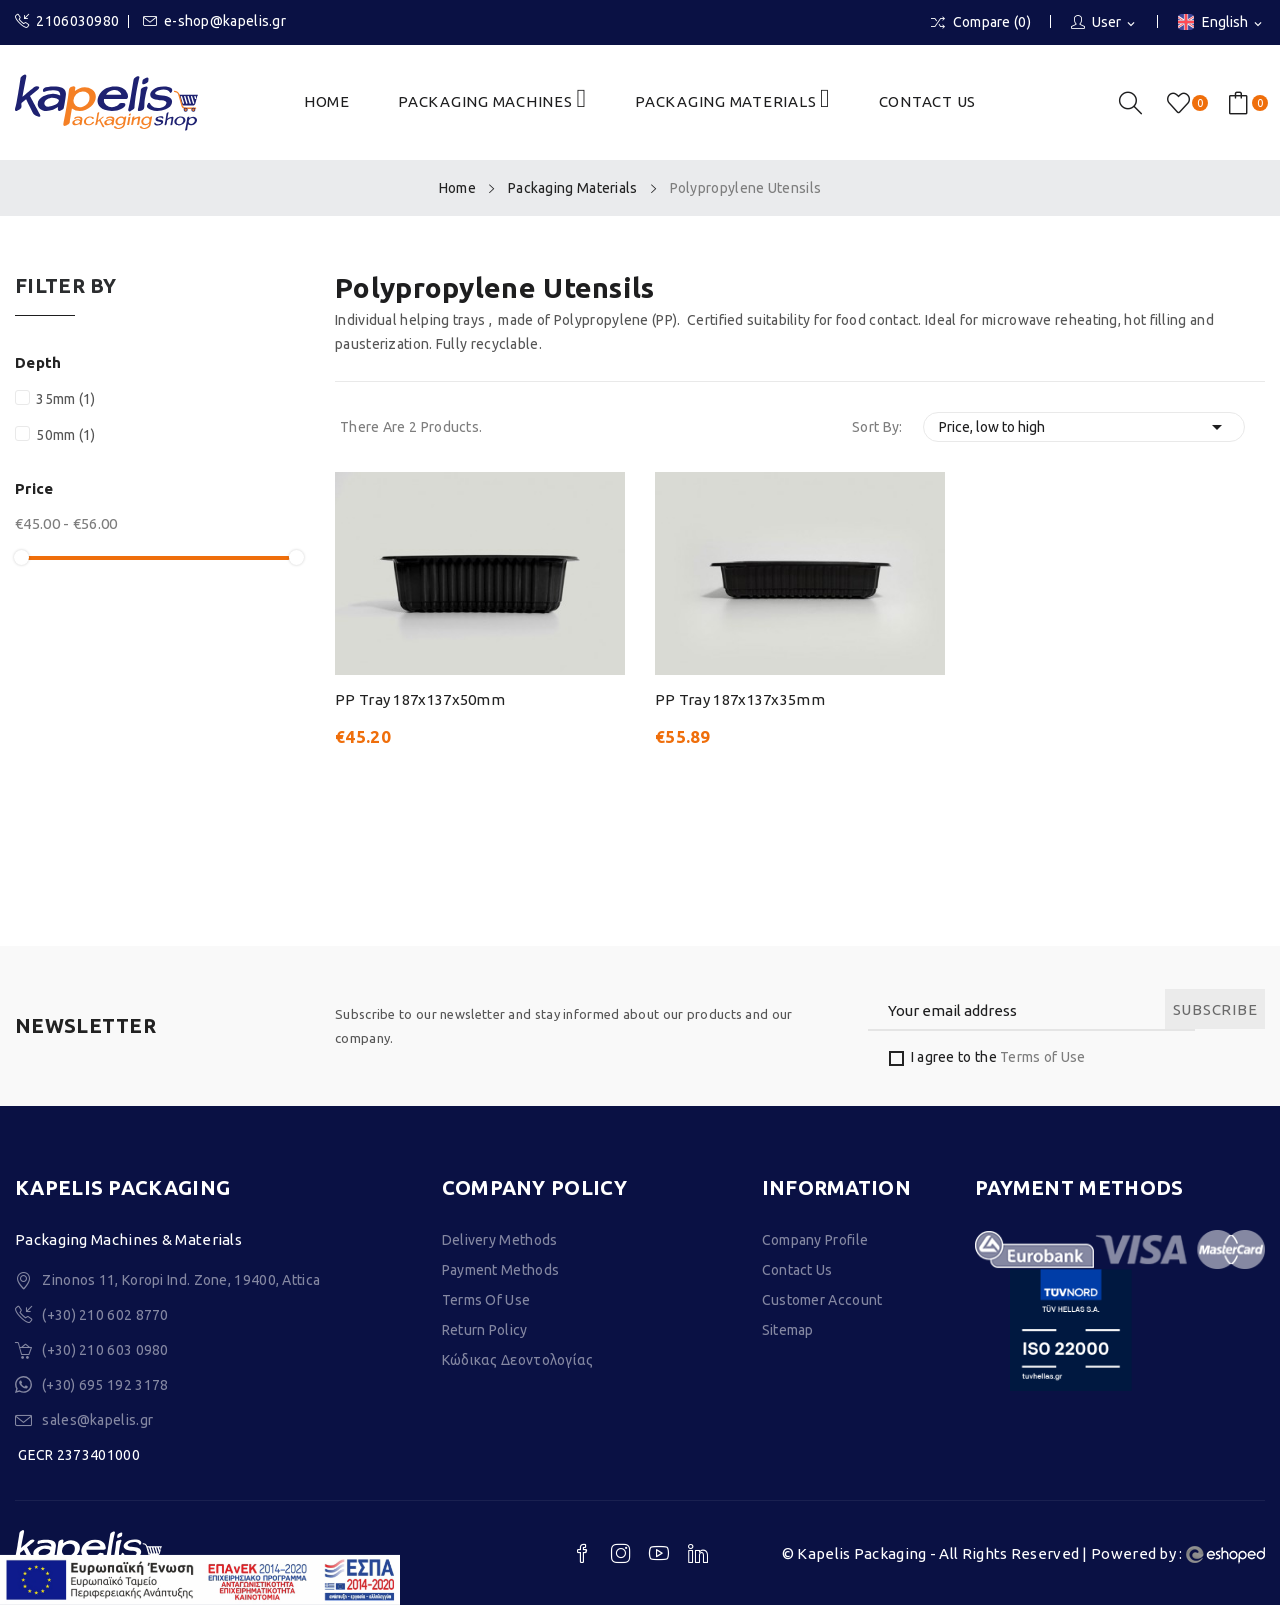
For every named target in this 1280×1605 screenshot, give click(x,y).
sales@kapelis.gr (97, 1420)
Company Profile (815, 1240)
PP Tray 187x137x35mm (740, 699)
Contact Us (797, 1270)
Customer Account (822, 1300)
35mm (65, 399)
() (1182, 103)
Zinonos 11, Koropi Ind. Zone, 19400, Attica (181, 1280)
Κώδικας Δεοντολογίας (518, 1360)
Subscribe (1215, 1009)
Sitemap (788, 1330)
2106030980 (67, 21)
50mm (65, 435)
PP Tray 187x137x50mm (420, 699)
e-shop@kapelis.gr (214, 21)
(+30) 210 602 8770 (105, 1315)
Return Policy (485, 1330)
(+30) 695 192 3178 (105, 1385)
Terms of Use (1043, 1057)
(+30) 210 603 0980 (105, 1350)
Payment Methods (501, 1270)
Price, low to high (1084, 427)
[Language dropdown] (1221, 23)
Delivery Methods (500, 1240)
